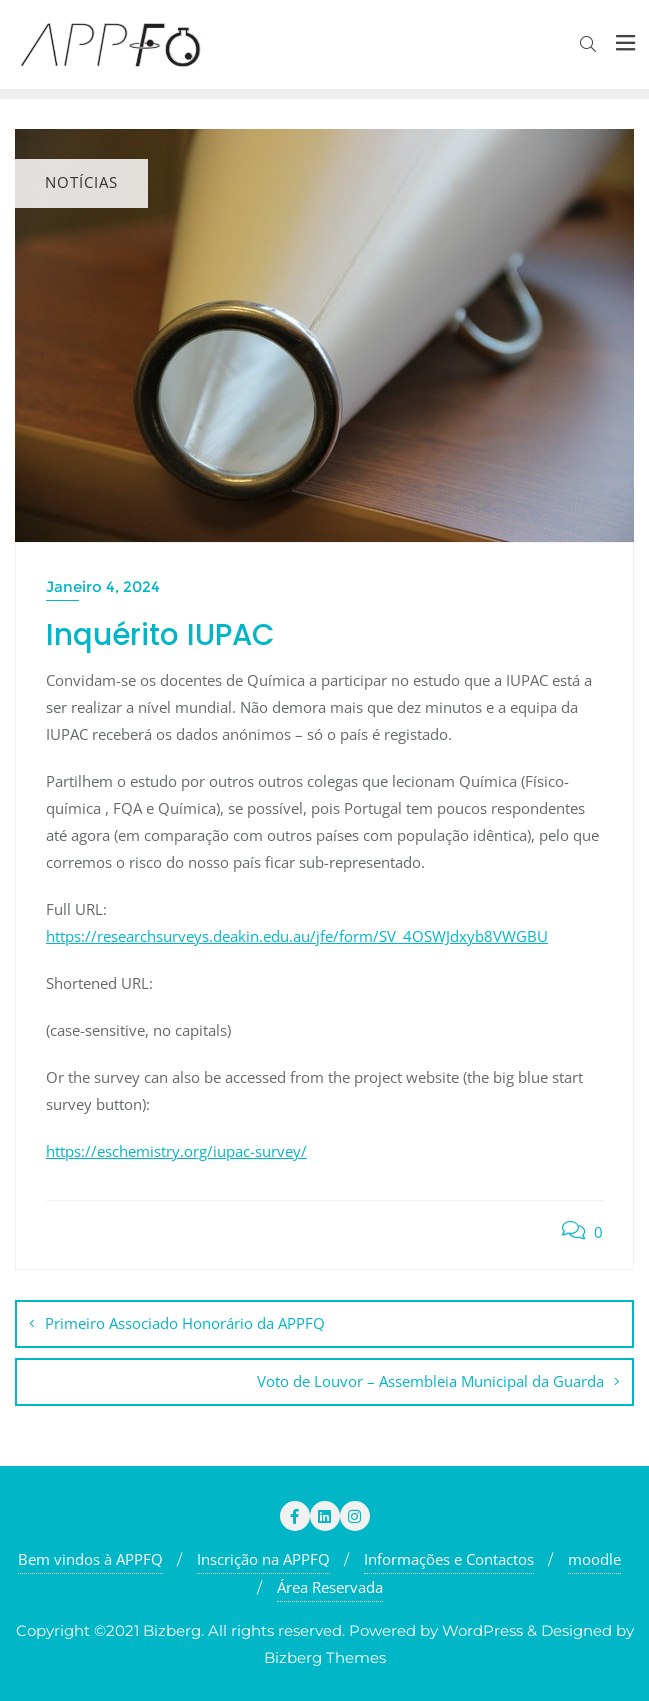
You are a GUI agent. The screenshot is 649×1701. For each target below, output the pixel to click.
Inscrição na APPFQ (263, 1559)
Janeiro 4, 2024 (103, 586)
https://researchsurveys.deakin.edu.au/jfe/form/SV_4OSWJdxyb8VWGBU (297, 936)
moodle (594, 1559)
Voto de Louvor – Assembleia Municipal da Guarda (430, 1381)
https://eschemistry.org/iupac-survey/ (176, 1151)
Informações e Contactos (449, 1559)
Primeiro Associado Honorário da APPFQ (185, 1323)
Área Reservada (330, 1587)
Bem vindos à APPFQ (90, 1559)
